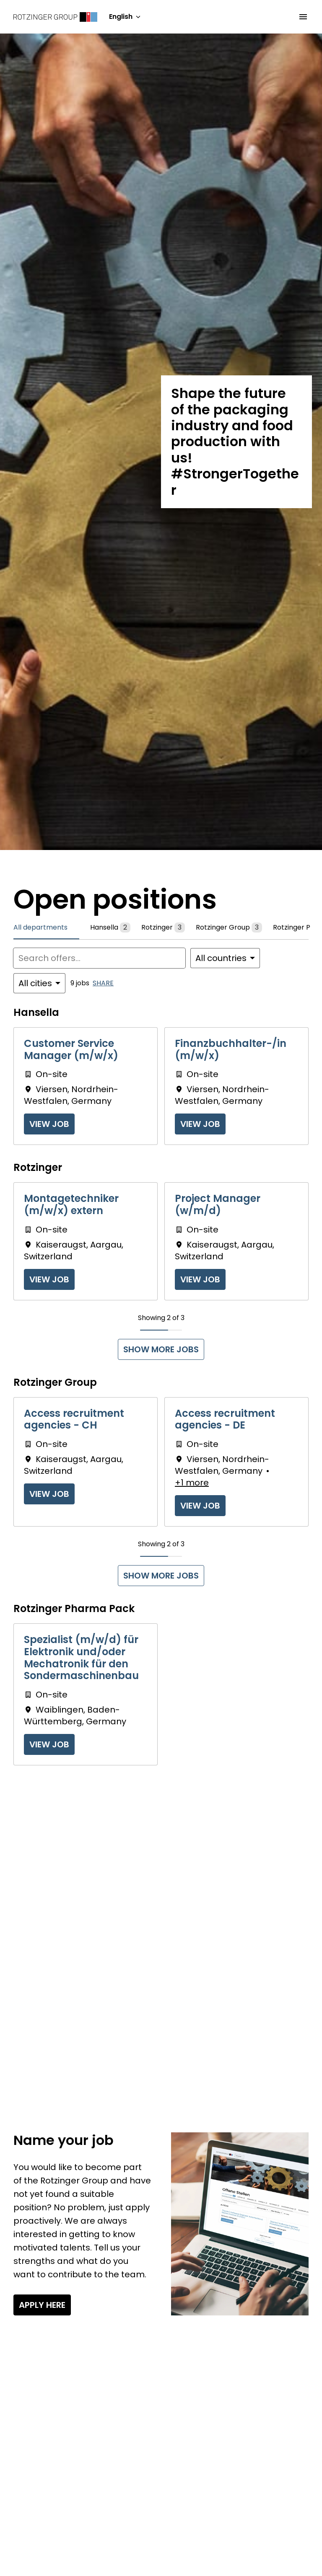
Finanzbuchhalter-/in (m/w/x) (230, 1050)
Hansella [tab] (110, 927)
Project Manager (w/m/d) (217, 1205)
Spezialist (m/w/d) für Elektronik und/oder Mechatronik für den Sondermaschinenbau (81, 1658)
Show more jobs (161, 1349)
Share (103, 983)
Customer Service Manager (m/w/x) (71, 1050)
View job (49, 1124)
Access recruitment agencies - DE (225, 1420)
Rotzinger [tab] (163, 927)
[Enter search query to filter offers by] (99, 958)
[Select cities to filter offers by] (39, 983)
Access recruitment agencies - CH (74, 1420)
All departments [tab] (41, 927)
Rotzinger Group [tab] (229, 927)
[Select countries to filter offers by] (225, 958)
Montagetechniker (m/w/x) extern (71, 1205)
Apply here (42, 2305)
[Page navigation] (303, 16)
